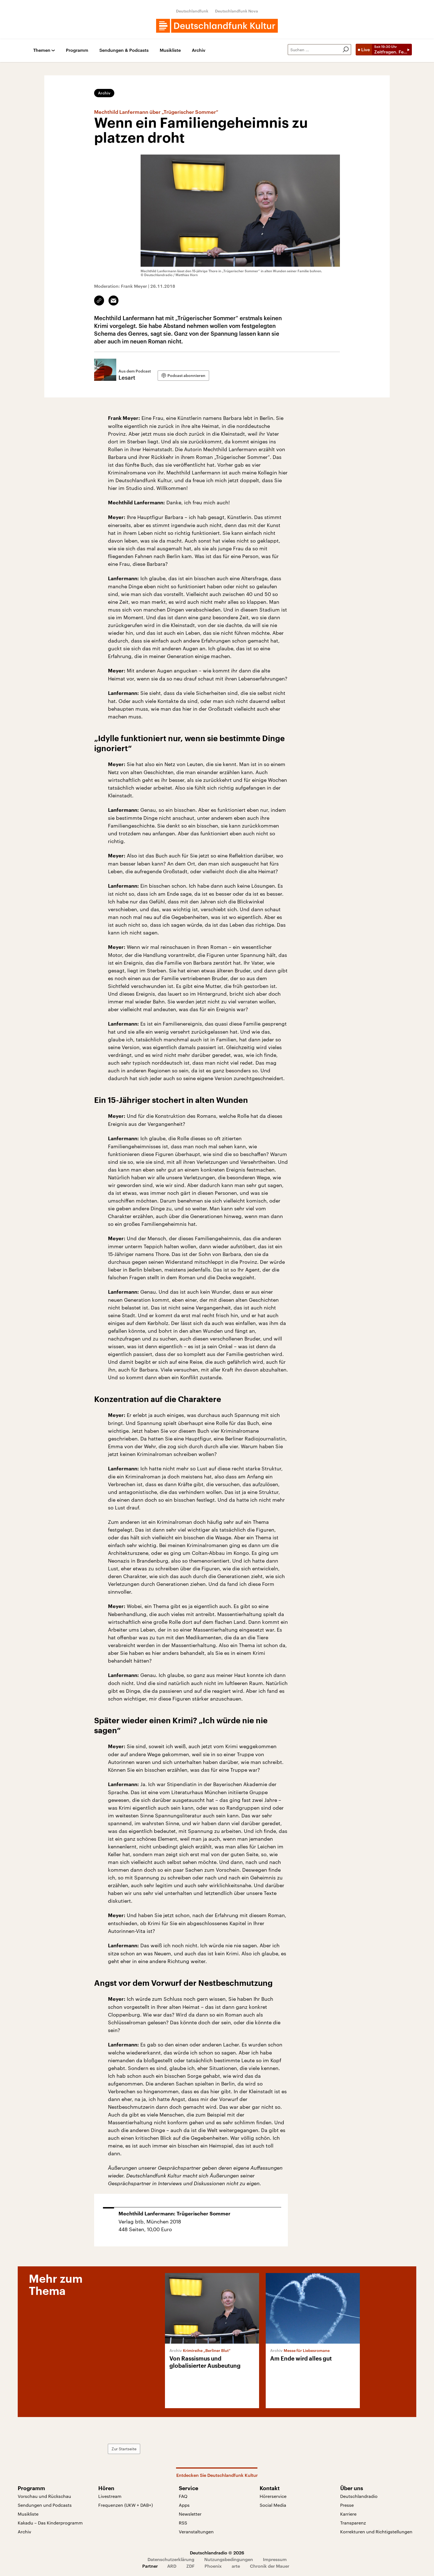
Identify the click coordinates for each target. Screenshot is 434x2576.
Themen (41, 50)
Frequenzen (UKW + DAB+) (125, 2505)
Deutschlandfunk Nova (236, 11)
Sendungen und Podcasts (45, 2505)
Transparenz (353, 2522)
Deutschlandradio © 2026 (217, 2552)
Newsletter (190, 2513)
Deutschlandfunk (192, 11)
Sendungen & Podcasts (124, 50)
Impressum (275, 2559)
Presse (347, 2505)
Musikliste (170, 50)
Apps (184, 2505)
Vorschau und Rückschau (44, 2496)
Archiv (198, 50)
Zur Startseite (124, 2448)
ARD (171, 2566)
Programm (77, 50)
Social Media (273, 2505)
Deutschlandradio (359, 2496)
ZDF (190, 2566)
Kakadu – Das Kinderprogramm (50, 2522)
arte (236, 2566)
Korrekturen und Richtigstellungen (376, 2531)
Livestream (110, 2496)
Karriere (348, 2513)
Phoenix (213, 2566)
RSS (183, 2522)
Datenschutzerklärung (171, 2559)
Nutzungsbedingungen (228, 2559)
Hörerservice (273, 2496)
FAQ (183, 2496)
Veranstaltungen (196, 2531)
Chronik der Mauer (269, 2566)
